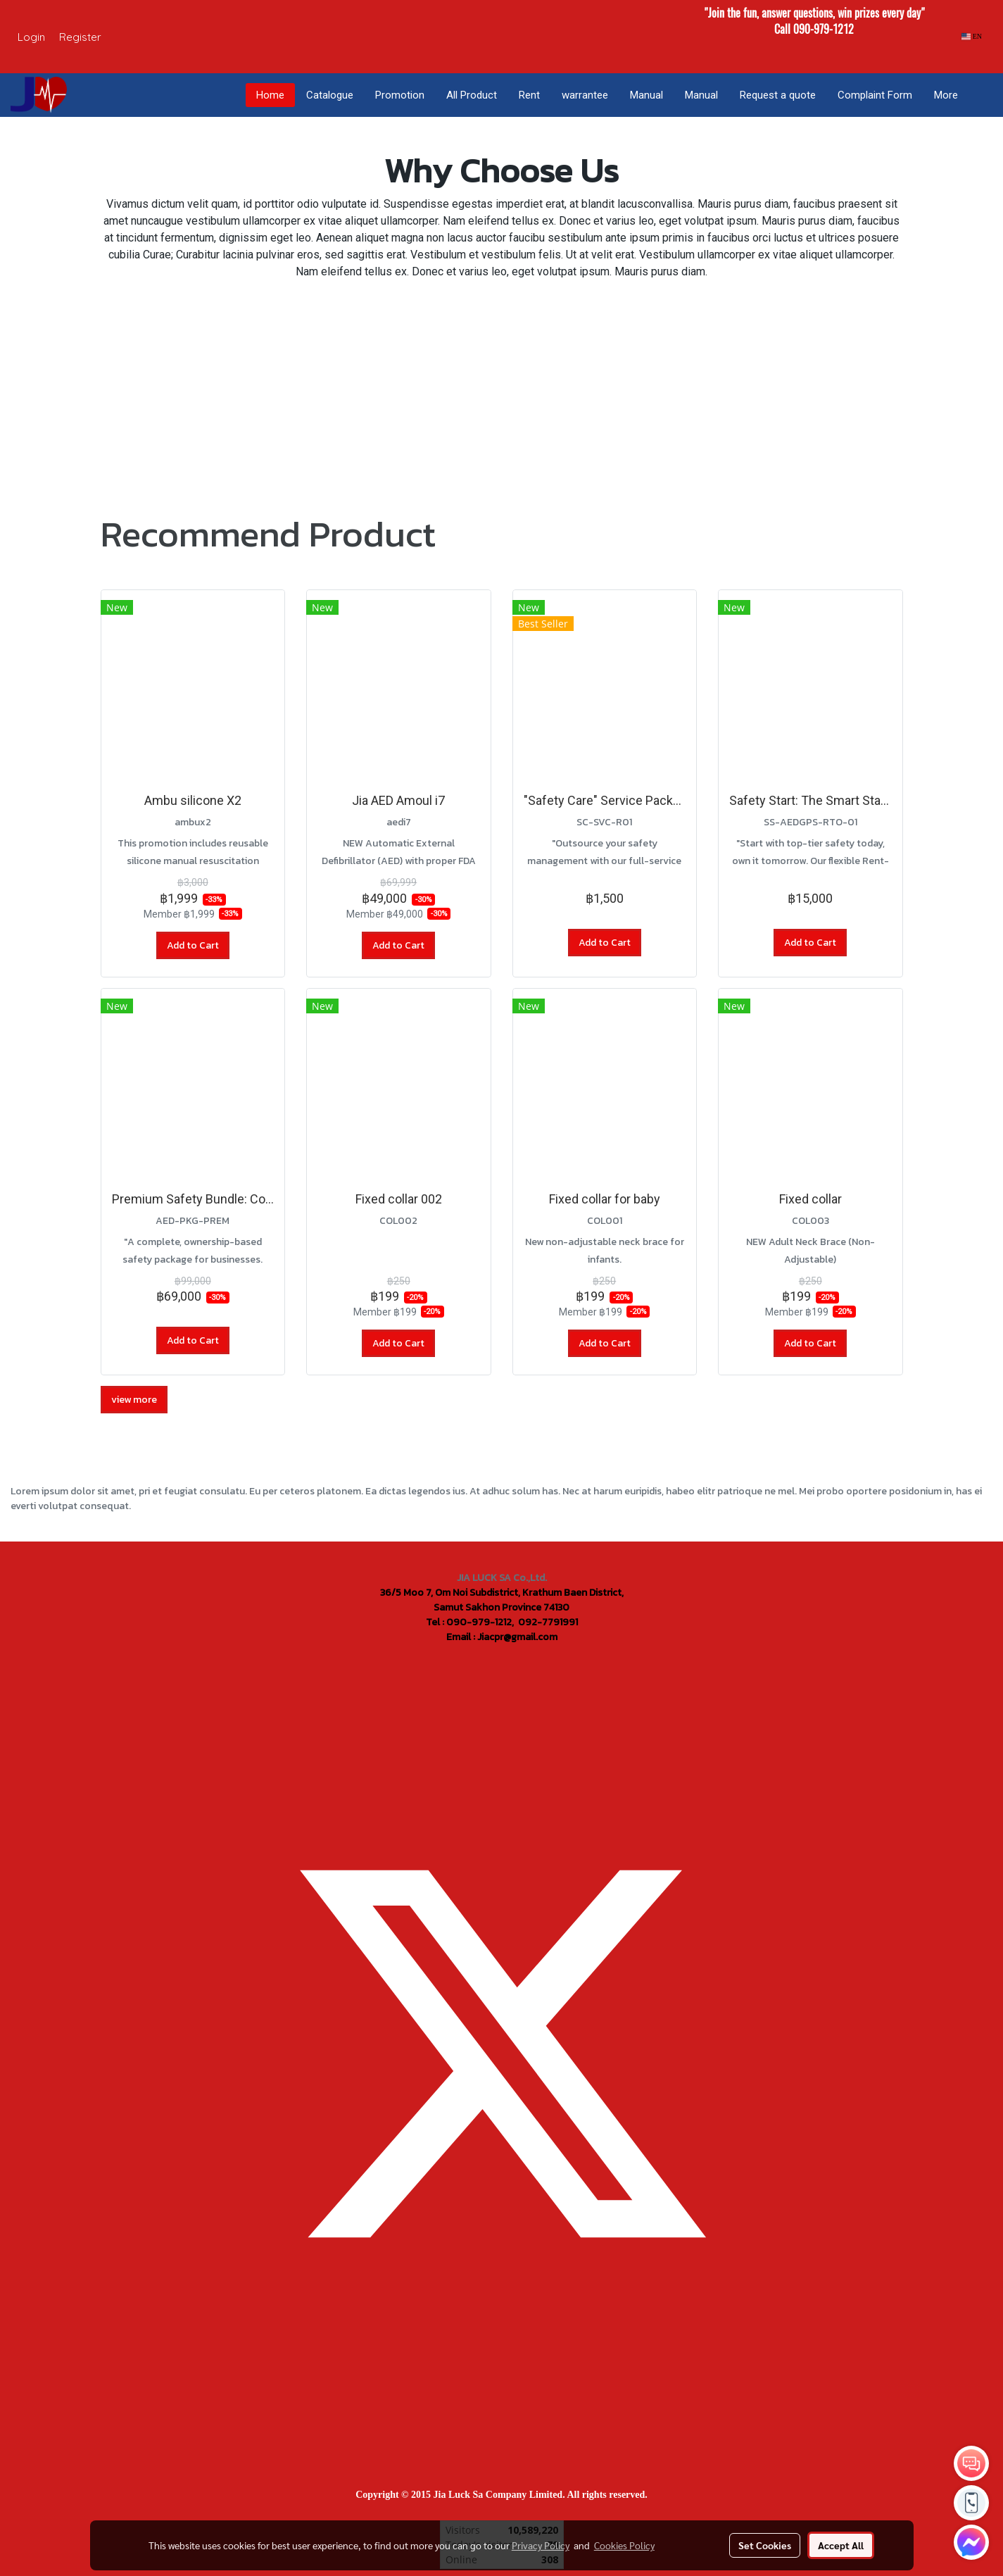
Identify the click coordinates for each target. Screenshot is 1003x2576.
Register (80, 37)
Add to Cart (193, 945)
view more (134, 1399)
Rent (529, 95)
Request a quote (778, 95)
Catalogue (329, 95)
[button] (981, 95)
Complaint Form (875, 95)
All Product (471, 95)
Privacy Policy (540, 2545)
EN (971, 36)
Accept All (841, 2545)
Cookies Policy (624, 2545)
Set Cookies (764, 2545)
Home (270, 95)
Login (31, 37)
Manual (646, 95)
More (946, 95)
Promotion (399, 95)
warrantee (585, 95)
